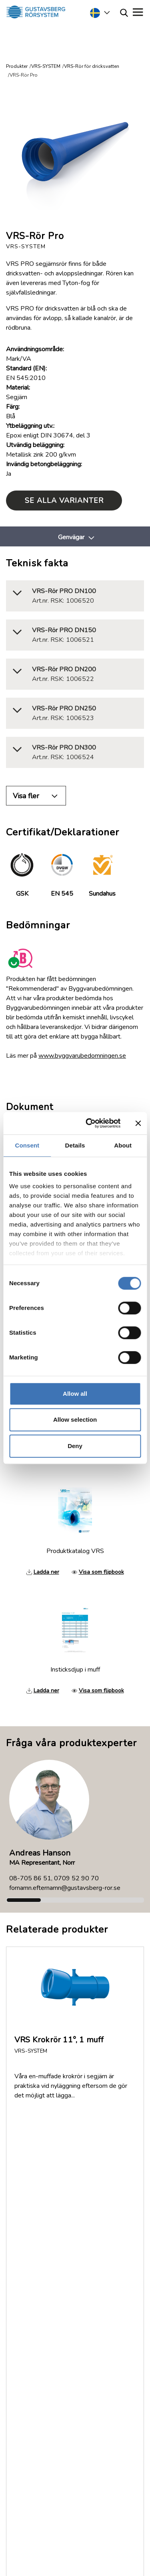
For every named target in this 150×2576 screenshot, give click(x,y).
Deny (75, 1445)
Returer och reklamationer (52, 2198)
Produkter (17, 66)
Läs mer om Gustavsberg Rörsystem (67, 2476)
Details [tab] (75, 1145)
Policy (24, 2227)
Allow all (75, 1393)
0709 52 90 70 (76, 1878)
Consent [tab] (27, 1145)
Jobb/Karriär (32, 2217)
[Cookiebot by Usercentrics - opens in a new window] (89, 1123)
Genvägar (71, 537)
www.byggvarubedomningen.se (82, 1055)
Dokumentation (37, 2188)
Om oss (27, 2179)
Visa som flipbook (101, 1572)
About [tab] (123, 1145)
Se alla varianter (64, 500)
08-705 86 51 (30, 1878)
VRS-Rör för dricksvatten (91, 66)
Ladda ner (46, 1572)
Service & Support (60, 2310)
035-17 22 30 (71, 2337)
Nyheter (27, 2208)
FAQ (22, 2169)
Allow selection (75, 1419)
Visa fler (26, 796)
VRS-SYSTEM (45, 66)
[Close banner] (138, 1123)
